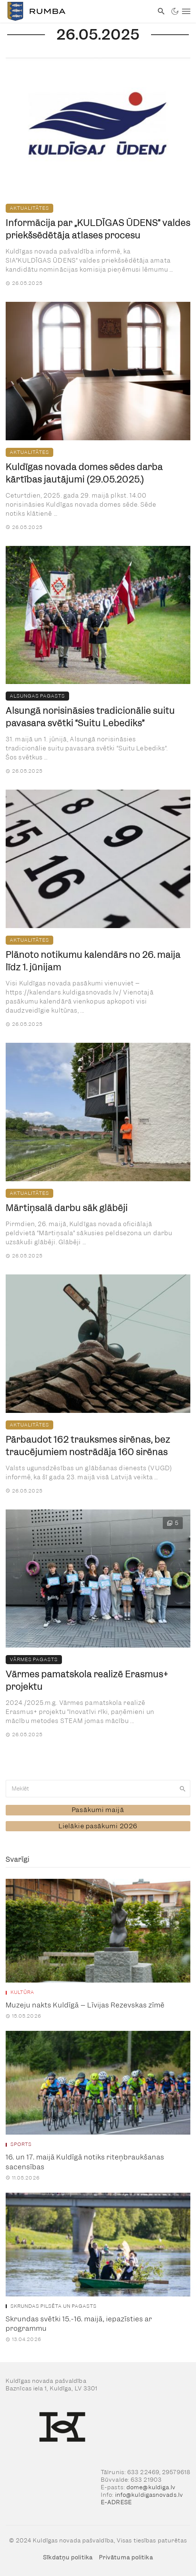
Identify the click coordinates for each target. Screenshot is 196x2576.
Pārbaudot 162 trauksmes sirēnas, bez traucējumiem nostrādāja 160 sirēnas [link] (88, 1446)
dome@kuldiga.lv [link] (151, 2487)
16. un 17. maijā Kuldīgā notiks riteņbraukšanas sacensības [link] (85, 2162)
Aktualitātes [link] (29, 208)
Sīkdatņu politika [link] (68, 2557)
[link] (77, 11)
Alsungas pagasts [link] (37, 696)
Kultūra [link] (22, 1992)
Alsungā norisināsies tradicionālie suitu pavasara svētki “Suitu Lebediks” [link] (90, 717)
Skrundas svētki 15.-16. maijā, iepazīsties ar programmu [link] (79, 2324)
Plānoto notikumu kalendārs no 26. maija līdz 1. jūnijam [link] (93, 961)
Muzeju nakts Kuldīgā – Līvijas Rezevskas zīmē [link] (85, 2005)
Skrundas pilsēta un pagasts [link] (54, 2306)
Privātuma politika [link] (126, 2557)
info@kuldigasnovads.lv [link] (149, 2495)
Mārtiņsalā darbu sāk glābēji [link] (67, 1208)
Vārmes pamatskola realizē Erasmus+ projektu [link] (87, 1680)
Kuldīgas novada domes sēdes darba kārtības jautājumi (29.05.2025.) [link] (84, 473)
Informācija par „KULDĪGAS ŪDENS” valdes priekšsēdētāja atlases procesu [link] (98, 229)
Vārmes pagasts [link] (34, 1659)
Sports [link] (21, 2144)
